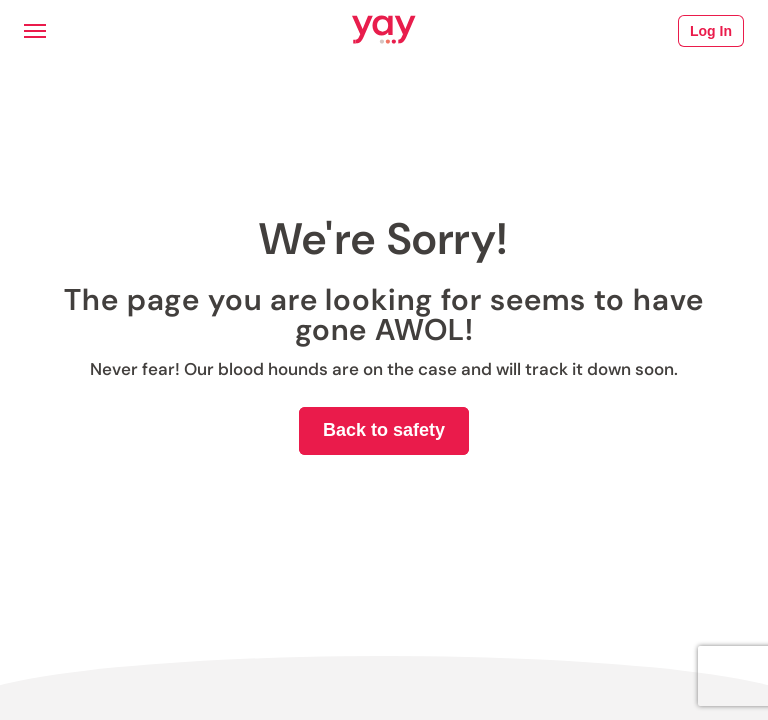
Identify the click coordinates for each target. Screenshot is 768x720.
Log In (711, 31)
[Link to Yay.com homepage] (384, 31)
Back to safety (384, 430)
